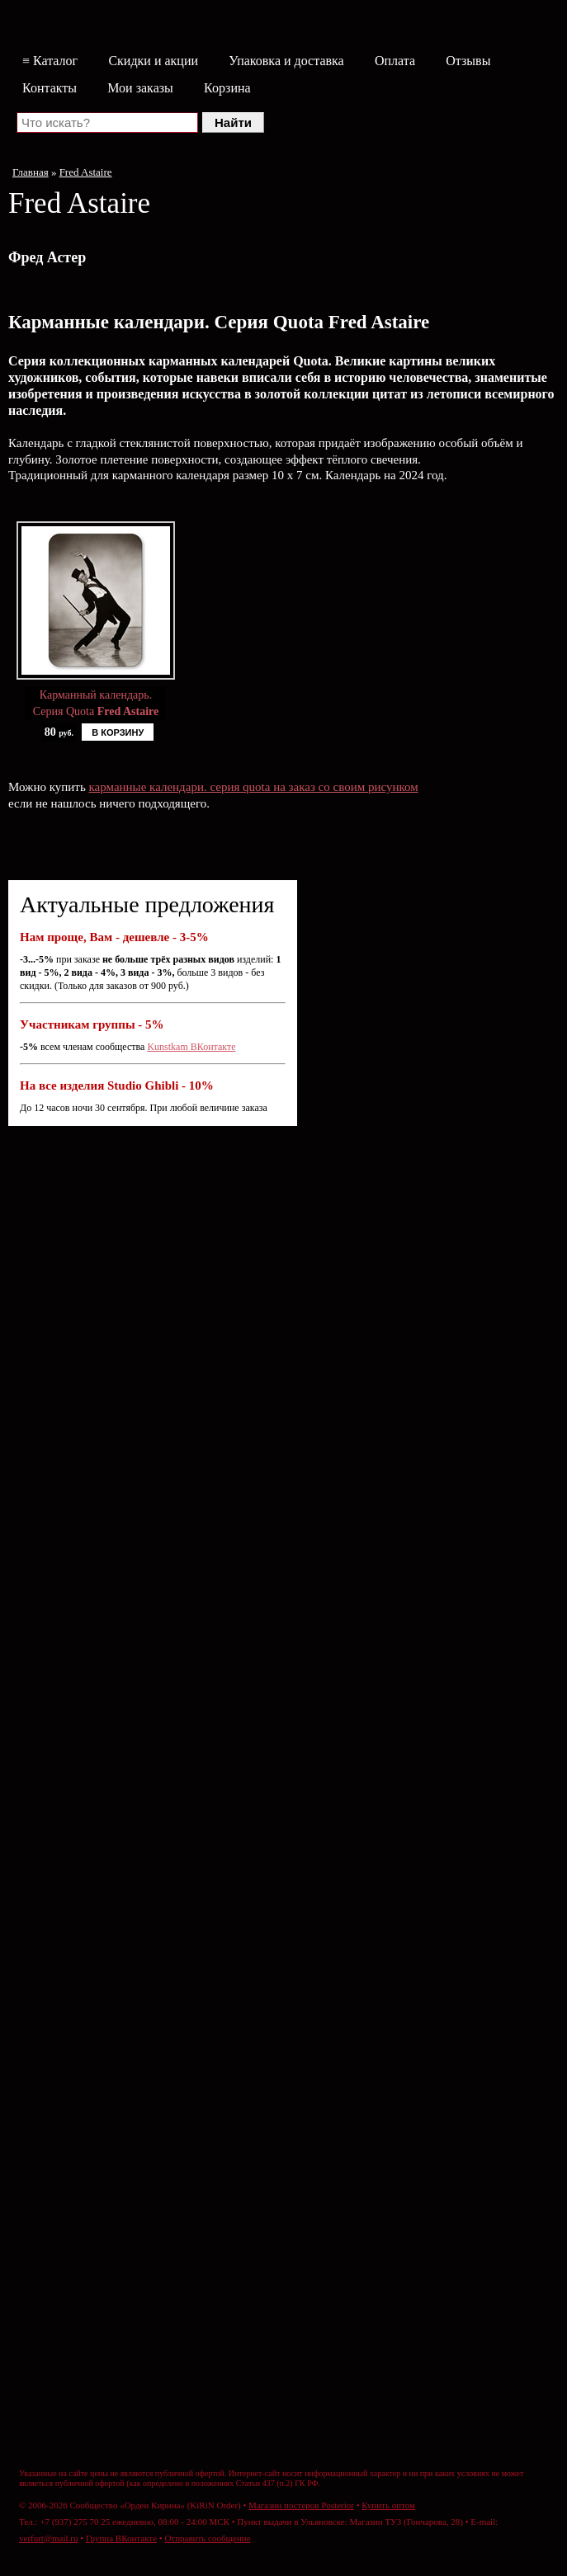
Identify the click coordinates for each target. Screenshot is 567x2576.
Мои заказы (140, 88)
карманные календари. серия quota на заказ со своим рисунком (253, 787)
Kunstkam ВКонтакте (191, 1047)
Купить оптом (388, 2505)
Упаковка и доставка (286, 61)
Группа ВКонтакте (121, 2538)
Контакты (49, 88)
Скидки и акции (153, 61)
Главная (30, 172)
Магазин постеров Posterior (301, 2505)
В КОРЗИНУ (118, 732)
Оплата (395, 61)
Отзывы (468, 61)
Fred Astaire (85, 172)
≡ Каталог (50, 61)
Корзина (227, 88)
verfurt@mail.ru (48, 2538)
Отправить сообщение (207, 2538)
